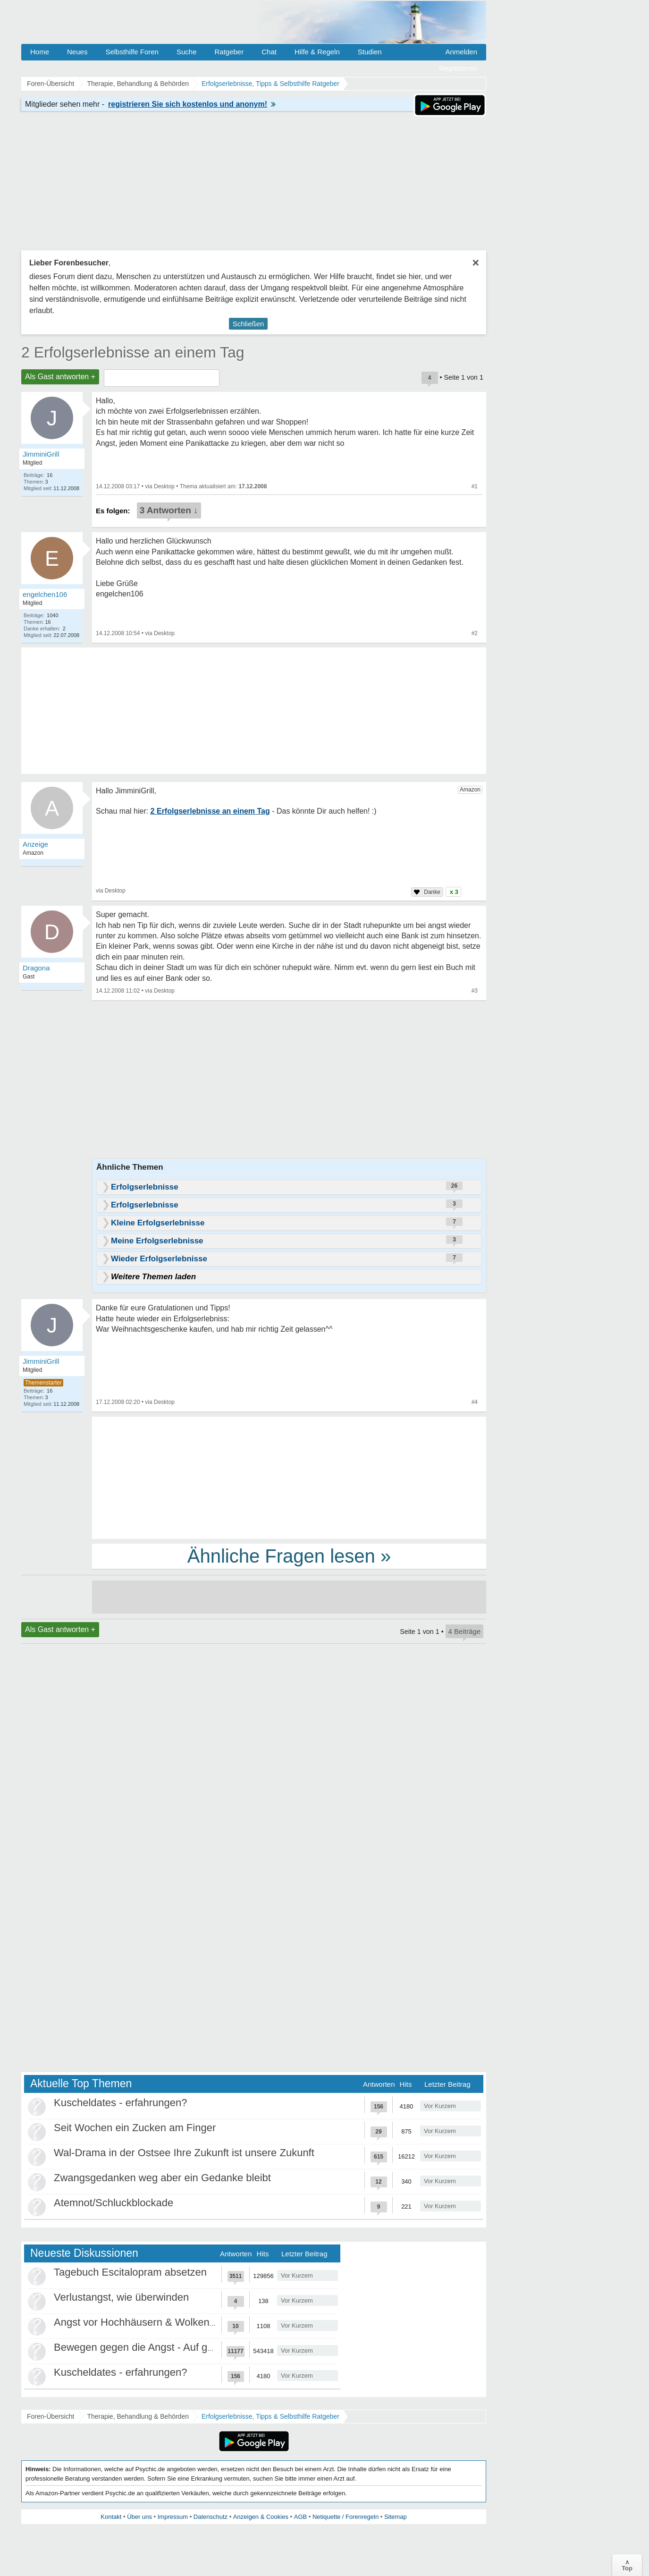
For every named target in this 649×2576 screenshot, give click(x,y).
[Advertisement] (289, 1477)
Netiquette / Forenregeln (345, 2516)
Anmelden (461, 52)
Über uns (139, 2516)
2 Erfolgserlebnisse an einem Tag (132, 352)
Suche (187, 52)
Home (39, 52)
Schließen (248, 324)
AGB (300, 2516)
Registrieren (458, 68)
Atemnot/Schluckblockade (113, 2203)
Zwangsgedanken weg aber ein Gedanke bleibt (162, 2178)
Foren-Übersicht (50, 2416)
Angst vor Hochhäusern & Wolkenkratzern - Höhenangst (183, 2322)
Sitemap (395, 2516)
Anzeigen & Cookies (260, 2516)
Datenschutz (211, 2516)
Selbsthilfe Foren (132, 52)
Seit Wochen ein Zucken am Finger (135, 2128)
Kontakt (111, 2516)
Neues (77, 52)
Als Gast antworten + (60, 377)
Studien (370, 52)
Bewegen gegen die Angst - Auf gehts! (142, 2347)
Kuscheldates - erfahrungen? (120, 2102)
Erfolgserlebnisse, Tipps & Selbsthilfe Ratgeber (270, 2416)
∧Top (627, 2565)
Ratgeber (229, 52)
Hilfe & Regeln (317, 52)
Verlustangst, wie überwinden (121, 2297)
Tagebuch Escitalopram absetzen (130, 2272)
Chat (269, 52)
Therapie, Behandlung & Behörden (138, 2416)
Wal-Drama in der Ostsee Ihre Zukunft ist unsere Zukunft (184, 2153)
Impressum (173, 2516)
